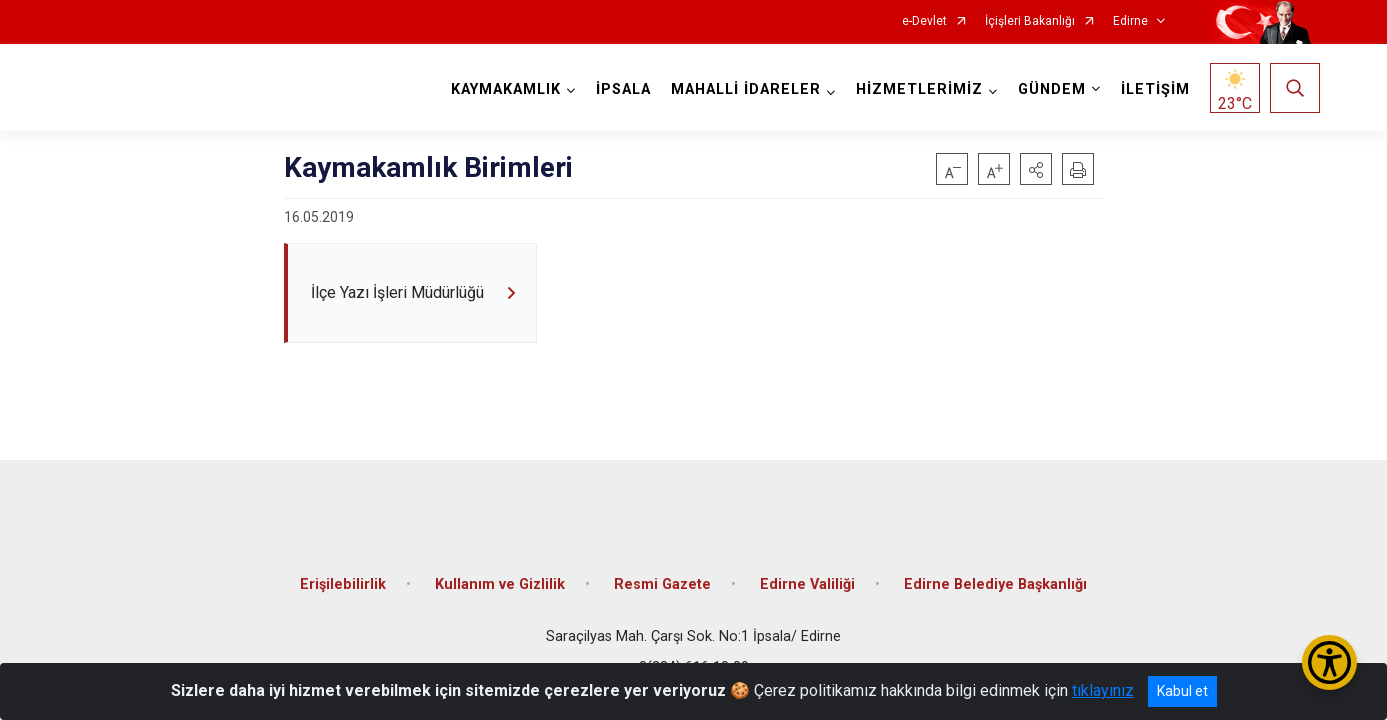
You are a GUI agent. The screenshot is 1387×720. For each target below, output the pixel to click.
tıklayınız (1103, 690)
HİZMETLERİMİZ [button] (915, 89)
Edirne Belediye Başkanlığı (995, 572)
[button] (1036, 169)
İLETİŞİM (1151, 89)
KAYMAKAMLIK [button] (502, 89)
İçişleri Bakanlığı (1030, 21)
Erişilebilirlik (343, 572)
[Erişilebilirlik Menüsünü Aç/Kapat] (1329, 662)
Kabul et (1182, 691)
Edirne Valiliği (807, 572)
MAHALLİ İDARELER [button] (742, 89)
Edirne (1130, 21)
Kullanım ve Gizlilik (500, 572)
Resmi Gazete (662, 572)
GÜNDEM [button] (1048, 89)
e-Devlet (924, 21)
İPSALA (619, 89)
